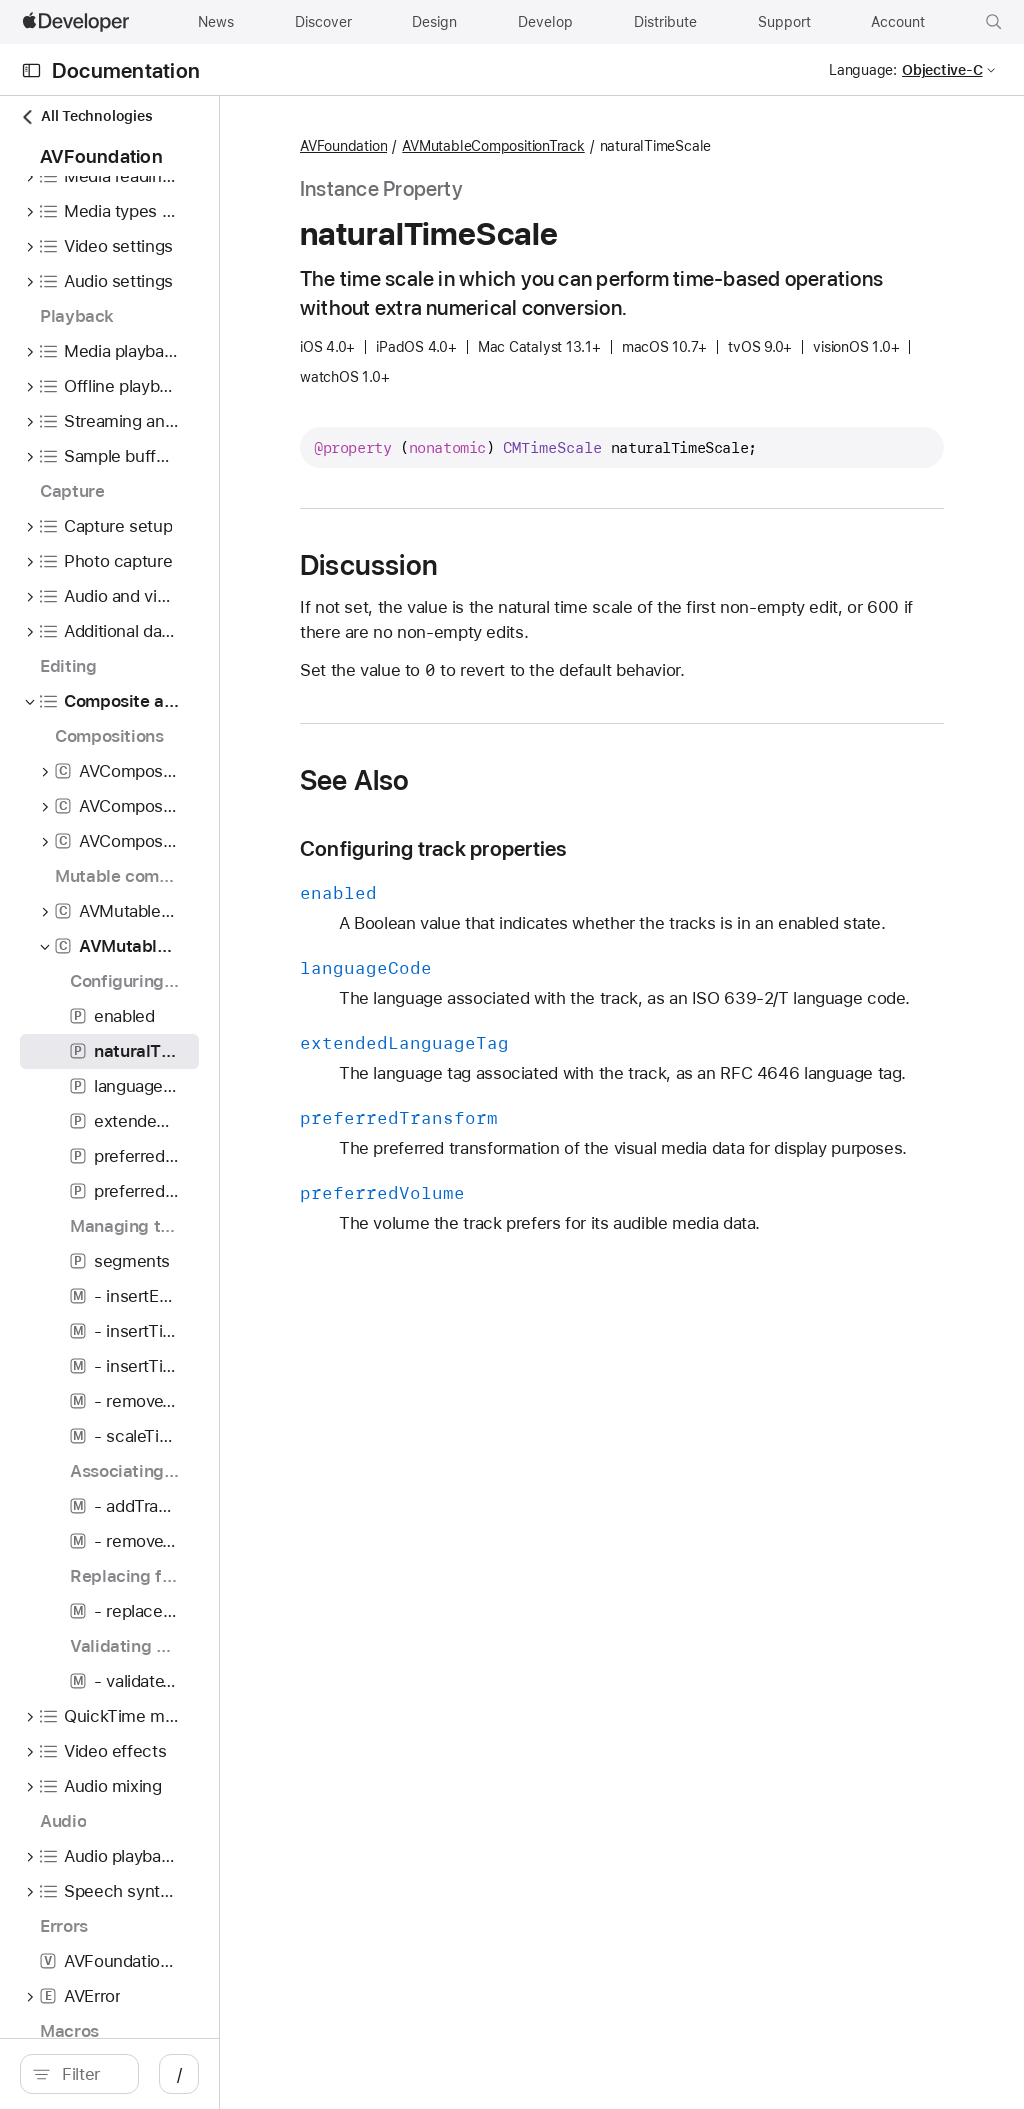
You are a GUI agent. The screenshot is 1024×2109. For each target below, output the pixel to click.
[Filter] (180, 2074)
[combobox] (180, 2074)
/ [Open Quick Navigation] (359, 2074)
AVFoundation (523, 147)
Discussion (549, 620)
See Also (535, 835)
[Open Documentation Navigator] (31, 70)
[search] (169, 2074)
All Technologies (86, 116)
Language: (863, 70)
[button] (994, 22)
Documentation (126, 70)
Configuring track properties (613, 903)
